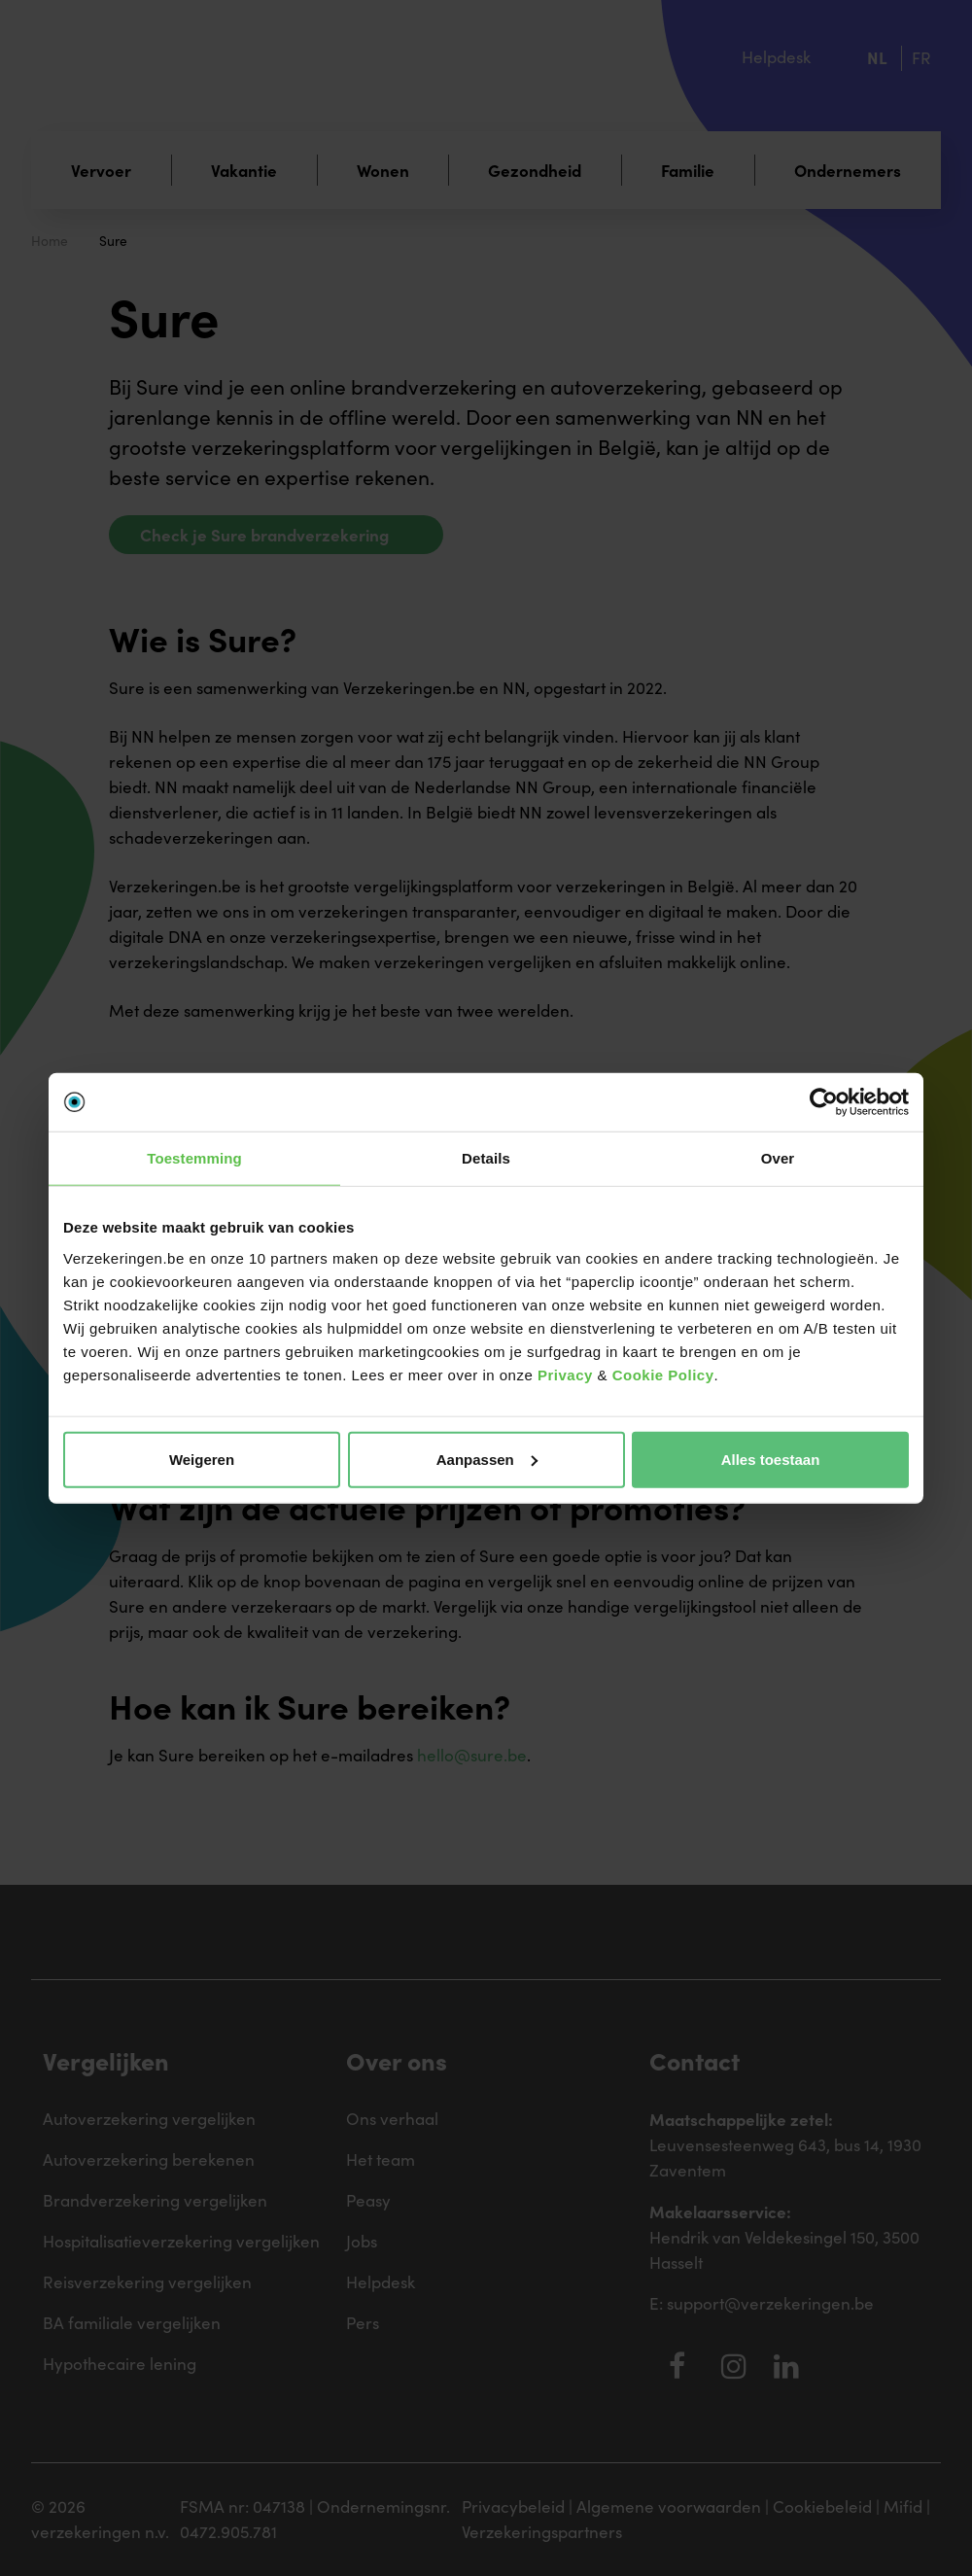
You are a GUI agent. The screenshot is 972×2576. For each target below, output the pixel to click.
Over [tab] (778, 1158)
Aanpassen (487, 1458)
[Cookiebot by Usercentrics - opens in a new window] (824, 1102)
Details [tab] (486, 1158)
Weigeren (201, 1458)
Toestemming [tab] (194, 1158)
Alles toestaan (770, 1458)
